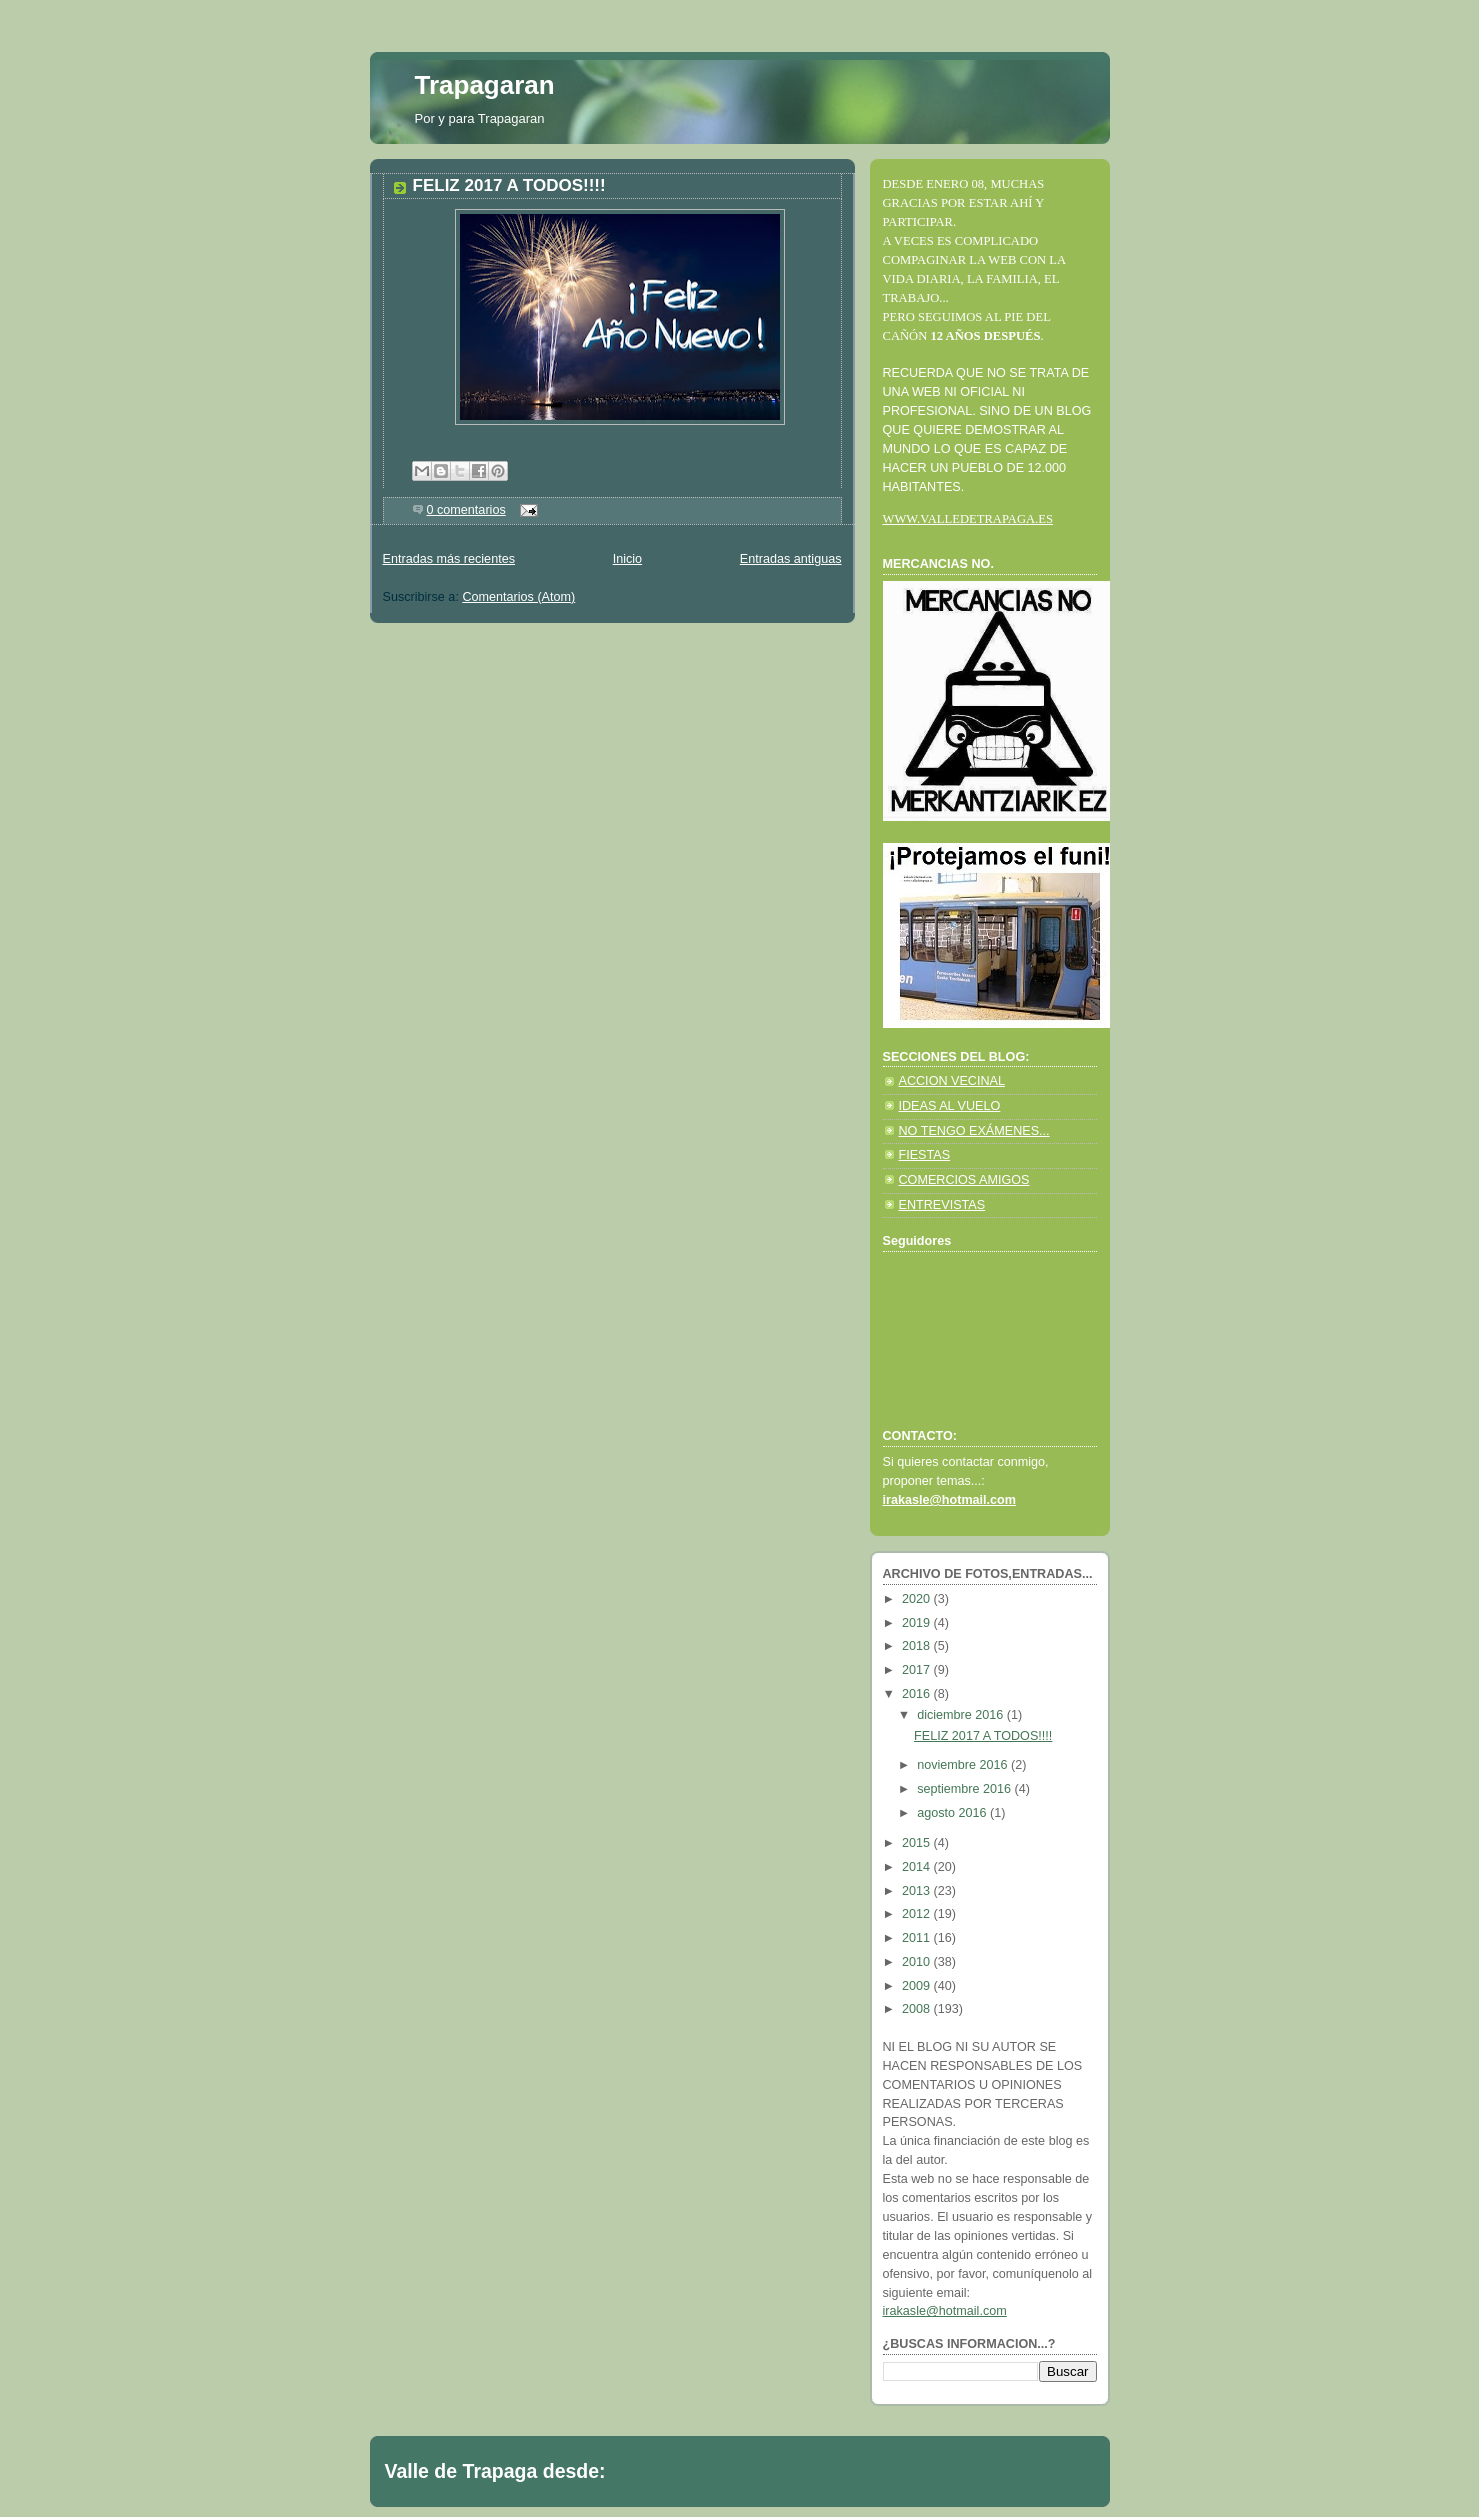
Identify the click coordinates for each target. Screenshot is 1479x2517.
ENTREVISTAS (942, 1205)
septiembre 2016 (965, 1789)
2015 (918, 1843)
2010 (918, 1962)
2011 (918, 1938)
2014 (918, 1867)
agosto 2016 (953, 1813)
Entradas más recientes (449, 559)
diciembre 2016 (962, 1715)
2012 (918, 1914)
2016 (918, 1694)
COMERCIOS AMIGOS (964, 1180)
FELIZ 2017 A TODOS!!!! (509, 185)
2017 (918, 1670)
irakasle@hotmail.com (945, 2311)
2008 (918, 2009)
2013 (918, 1891)
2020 (918, 1599)
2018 (918, 1646)
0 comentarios (466, 510)
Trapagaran (485, 85)
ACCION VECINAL (952, 1081)
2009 (918, 1986)
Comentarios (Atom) (518, 597)
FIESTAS (925, 1155)
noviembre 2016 (964, 1765)
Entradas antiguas (791, 559)
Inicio (627, 559)
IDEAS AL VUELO (950, 1106)
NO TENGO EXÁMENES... (974, 1131)
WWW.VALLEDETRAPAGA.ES (968, 519)
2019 (918, 1623)
